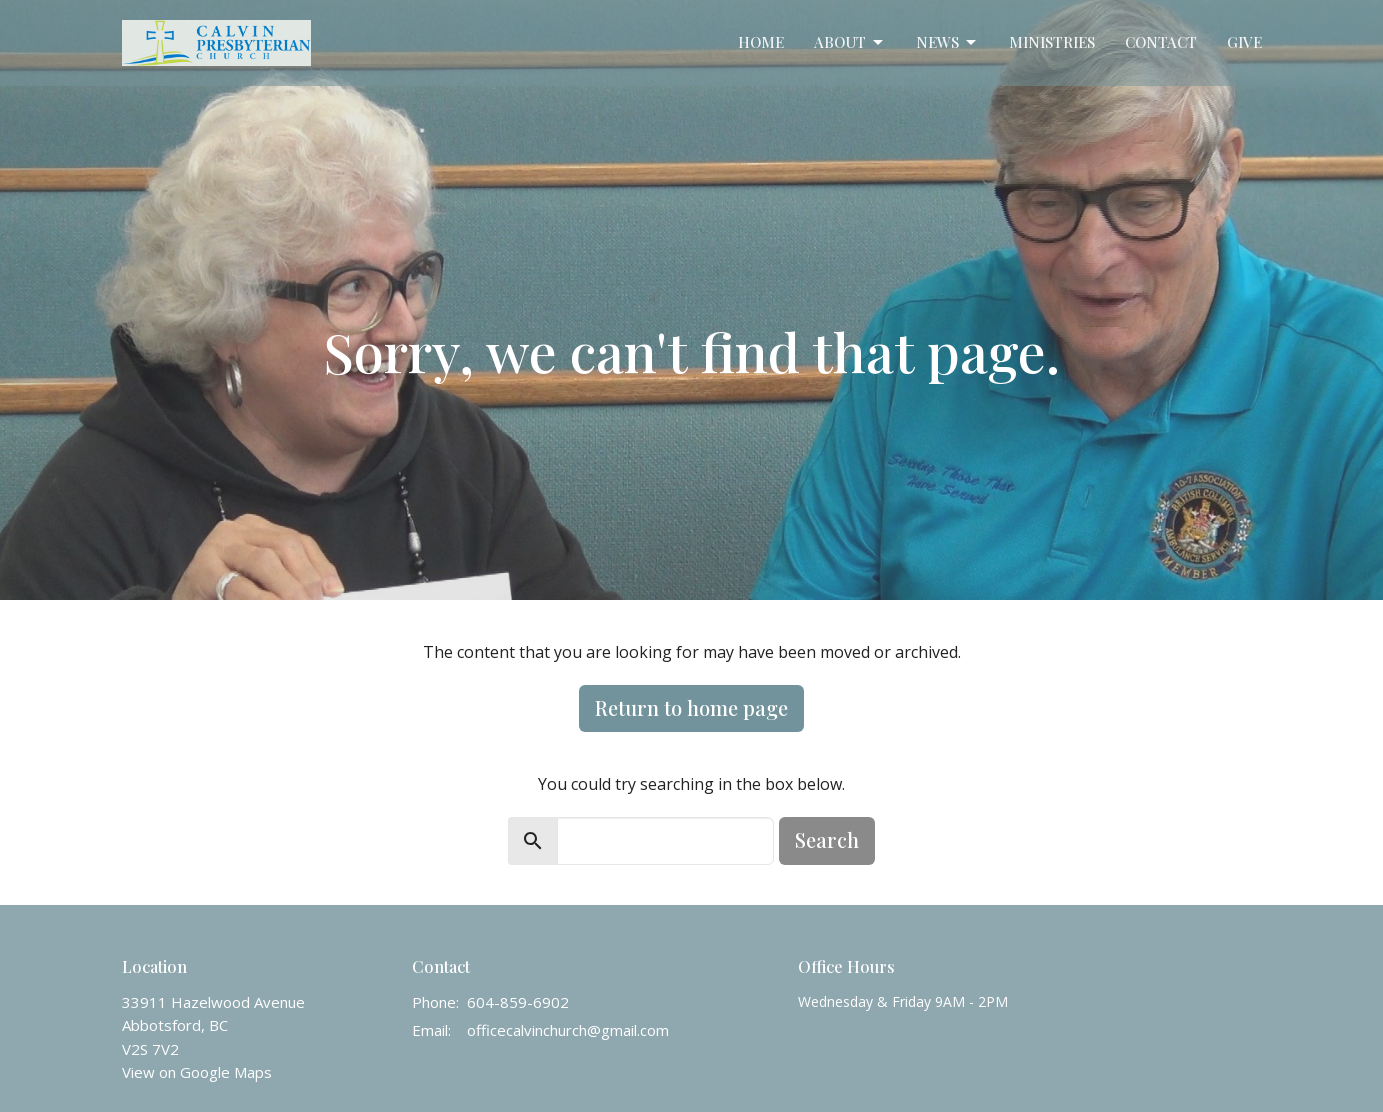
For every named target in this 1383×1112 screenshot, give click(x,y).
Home (761, 42)
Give (1244, 42)
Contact (1161, 42)
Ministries (1052, 42)
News (947, 42)
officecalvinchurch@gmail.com (568, 1030)
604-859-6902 (518, 1002)
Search (827, 839)
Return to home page (691, 707)
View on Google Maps (197, 1072)
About (850, 42)
